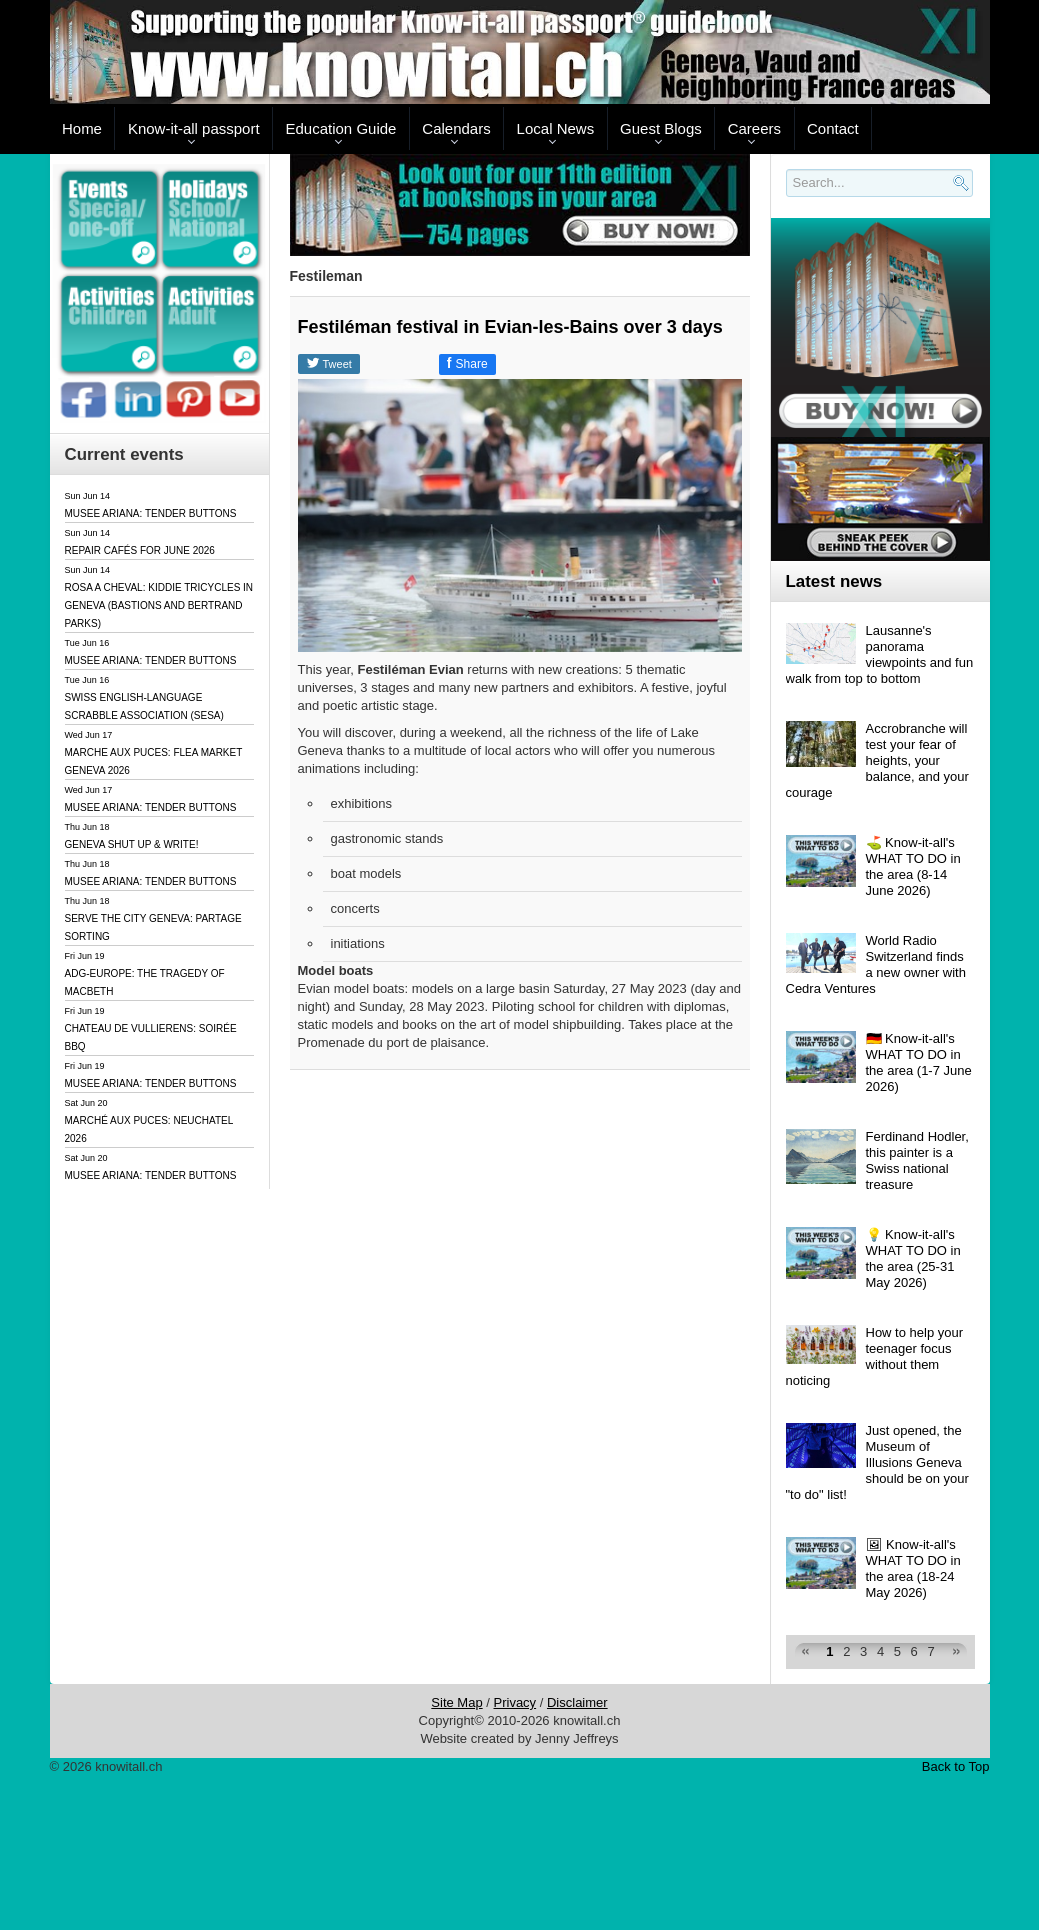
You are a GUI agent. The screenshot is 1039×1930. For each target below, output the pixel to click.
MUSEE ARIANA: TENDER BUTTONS (151, 513)
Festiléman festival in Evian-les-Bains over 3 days (510, 327)
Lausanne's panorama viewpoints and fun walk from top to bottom (880, 654)
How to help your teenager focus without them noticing (875, 1356)
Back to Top (956, 1766)
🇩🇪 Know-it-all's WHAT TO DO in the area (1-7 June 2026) (919, 1062)
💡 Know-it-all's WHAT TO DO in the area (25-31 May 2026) (913, 1258)
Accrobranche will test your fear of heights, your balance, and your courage (877, 760)
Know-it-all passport (194, 128)
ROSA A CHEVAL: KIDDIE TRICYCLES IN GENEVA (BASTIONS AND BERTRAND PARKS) (159, 605)
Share (467, 363)
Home (82, 128)
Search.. (789, 197)
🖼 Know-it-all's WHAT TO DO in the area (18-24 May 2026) (913, 1568)
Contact (833, 128)
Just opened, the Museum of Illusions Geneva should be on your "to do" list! (877, 1462)
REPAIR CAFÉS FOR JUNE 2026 (140, 550)
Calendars (456, 128)
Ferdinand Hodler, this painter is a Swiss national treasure (917, 1160)
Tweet (329, 363)
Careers (754, 128)
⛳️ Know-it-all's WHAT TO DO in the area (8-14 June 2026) (913, 866)
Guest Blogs (661, 128)
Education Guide (341, 128)
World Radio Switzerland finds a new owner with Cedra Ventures (876, 964)
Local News (556, 128)
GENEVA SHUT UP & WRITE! (132, 844)
